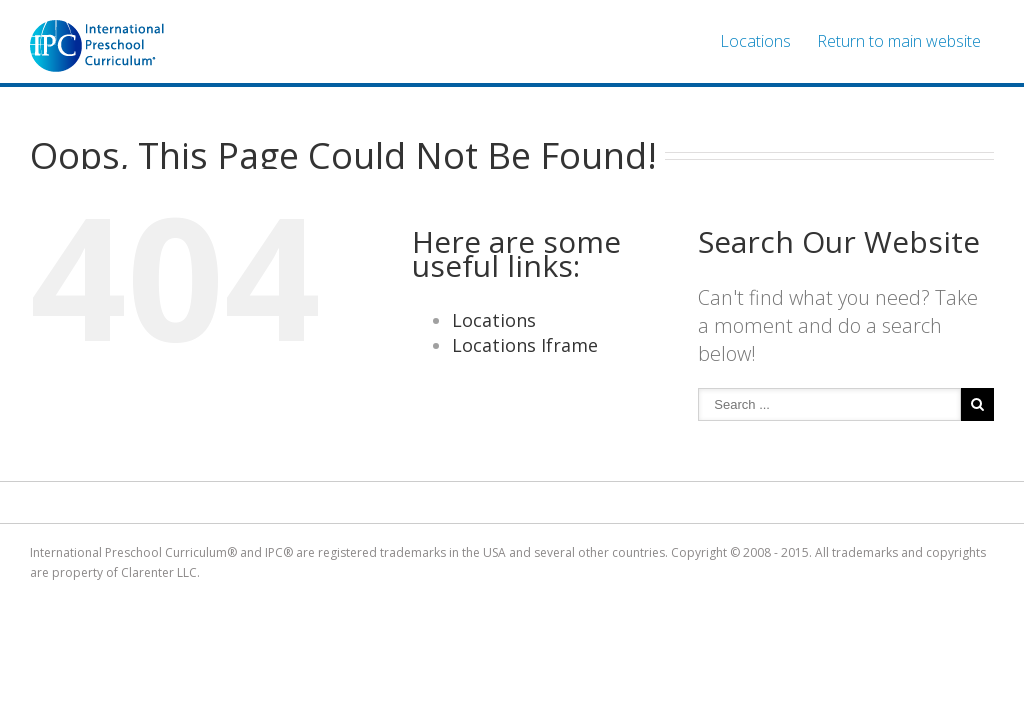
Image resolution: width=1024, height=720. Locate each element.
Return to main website (899, 41)
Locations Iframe (525, 345)
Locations (755, 41)
